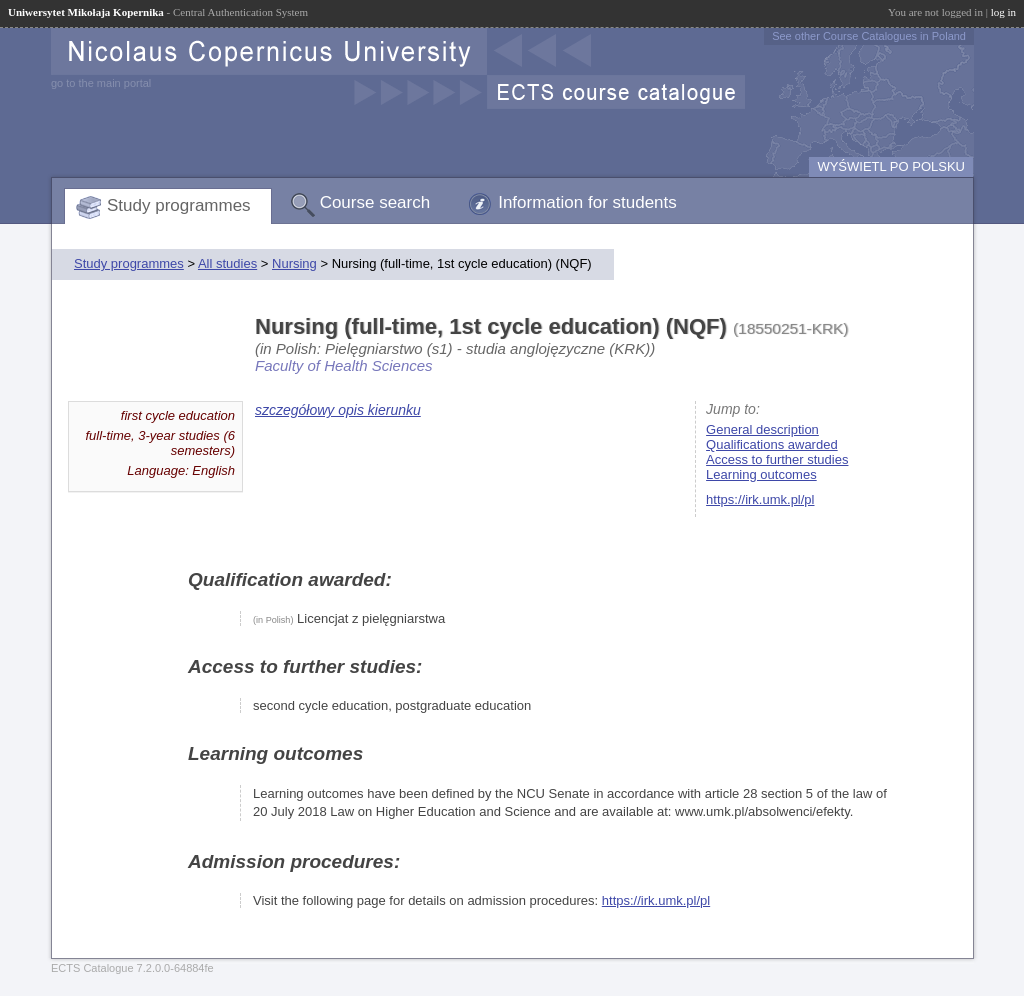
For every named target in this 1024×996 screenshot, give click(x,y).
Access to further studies (777, 459)
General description (762, 429)
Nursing (294, 263)
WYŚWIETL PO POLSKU (891, 166)
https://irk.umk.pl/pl (760, 499)
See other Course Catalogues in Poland (869, 36)
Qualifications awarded (772, 444)
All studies (227, 263)
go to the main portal (101, 83)
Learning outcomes (761, 474)
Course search (375, 202)
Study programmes (179, 205)
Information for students (587, 202)
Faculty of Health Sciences (344, 365)
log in (1003, 12)
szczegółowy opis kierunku (338, 410)
